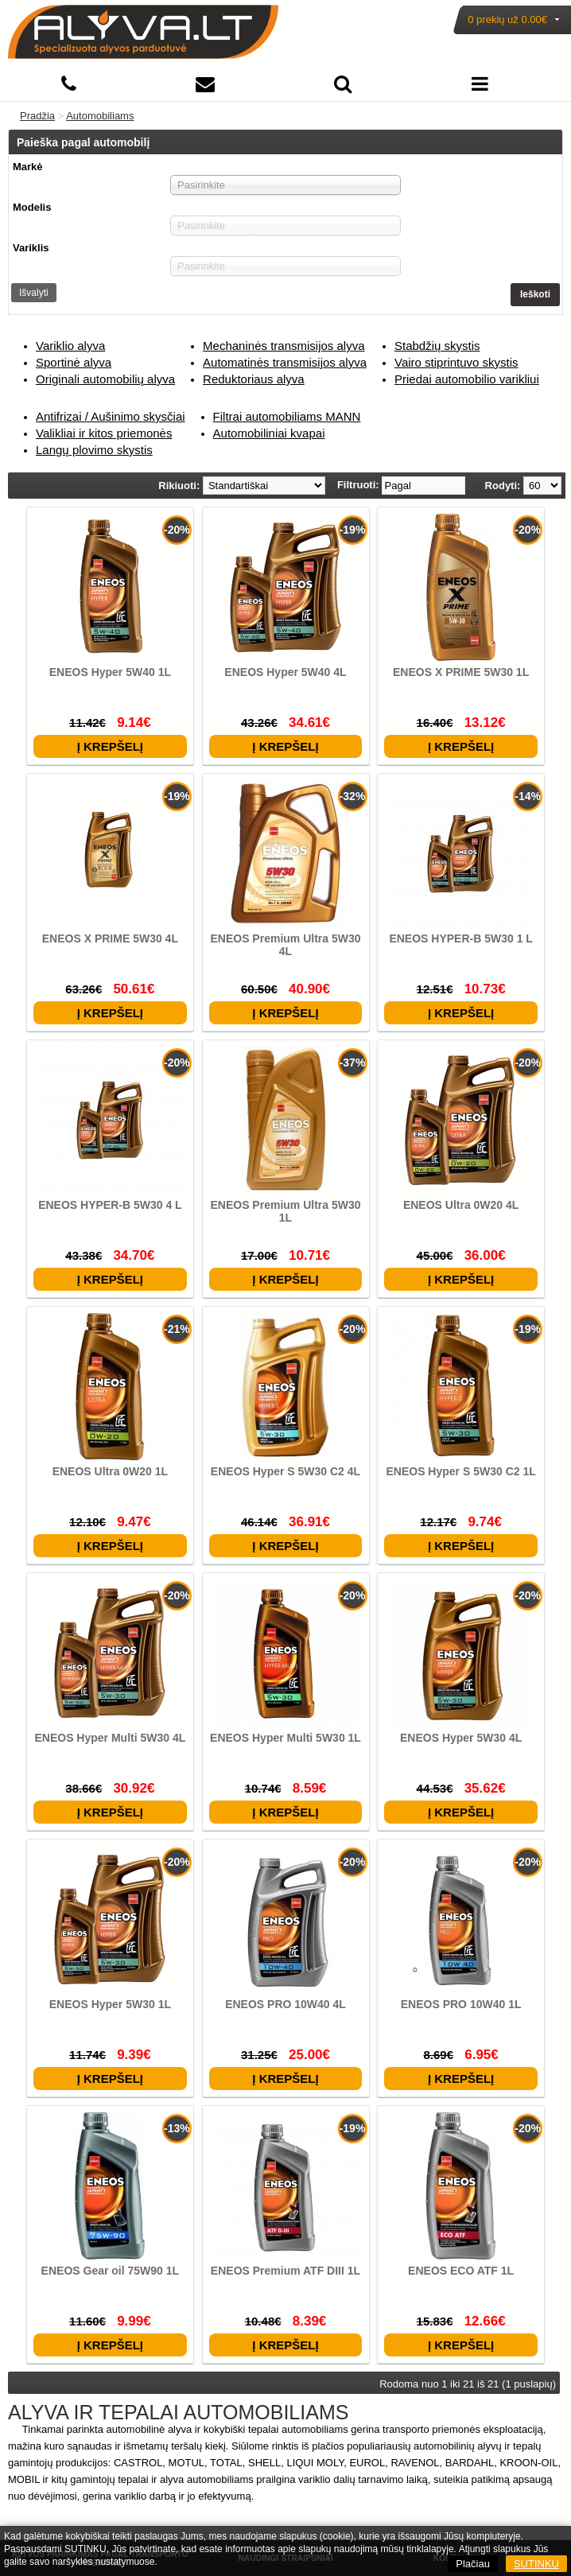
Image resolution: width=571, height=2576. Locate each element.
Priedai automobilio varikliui (466, 379)
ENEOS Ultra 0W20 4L (461, 1205)
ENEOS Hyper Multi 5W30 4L (109, 1737)
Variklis (31, 248)
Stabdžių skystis (437, 345)
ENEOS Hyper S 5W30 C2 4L (285, 1471)
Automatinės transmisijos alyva (285, 362)
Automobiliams (100, 116)
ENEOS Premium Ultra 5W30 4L (285, 945)
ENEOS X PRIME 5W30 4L (110, 938)
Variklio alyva (70, 345)
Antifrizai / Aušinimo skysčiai (110, 416)
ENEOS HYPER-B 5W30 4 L (110, 1205)
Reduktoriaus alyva (254, 379)
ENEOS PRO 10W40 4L (285, 2004)
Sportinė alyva (73, 362)
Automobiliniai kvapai (269, 433)
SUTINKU (536, 2564)
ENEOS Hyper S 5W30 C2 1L (460, 1471)
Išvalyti (34, 292)
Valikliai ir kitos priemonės (104, 433)
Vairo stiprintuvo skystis (456, 362)
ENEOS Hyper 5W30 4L (461, 1737)
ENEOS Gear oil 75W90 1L (110, 2270)
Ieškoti (535, 294)
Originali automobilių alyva (105, 379)
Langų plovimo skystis (94, 450)
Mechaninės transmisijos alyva (283, 345)
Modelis (32, 207)
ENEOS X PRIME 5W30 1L (461, 672)
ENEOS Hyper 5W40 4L (285, 672)
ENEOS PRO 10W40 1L (461, 2004)
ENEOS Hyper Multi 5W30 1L (285, 1737)
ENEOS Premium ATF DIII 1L (285, 2270)
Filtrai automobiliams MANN (287, 416)
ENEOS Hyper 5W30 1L (110, 2004)
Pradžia (37, 116)
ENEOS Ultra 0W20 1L (110, 1471)
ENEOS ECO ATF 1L (461, 2270)
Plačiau (473, 2564)
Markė (28, 167)
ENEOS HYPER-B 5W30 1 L (461, 938)
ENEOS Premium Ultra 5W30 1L (285, 1211)
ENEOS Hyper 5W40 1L (110, 672)
